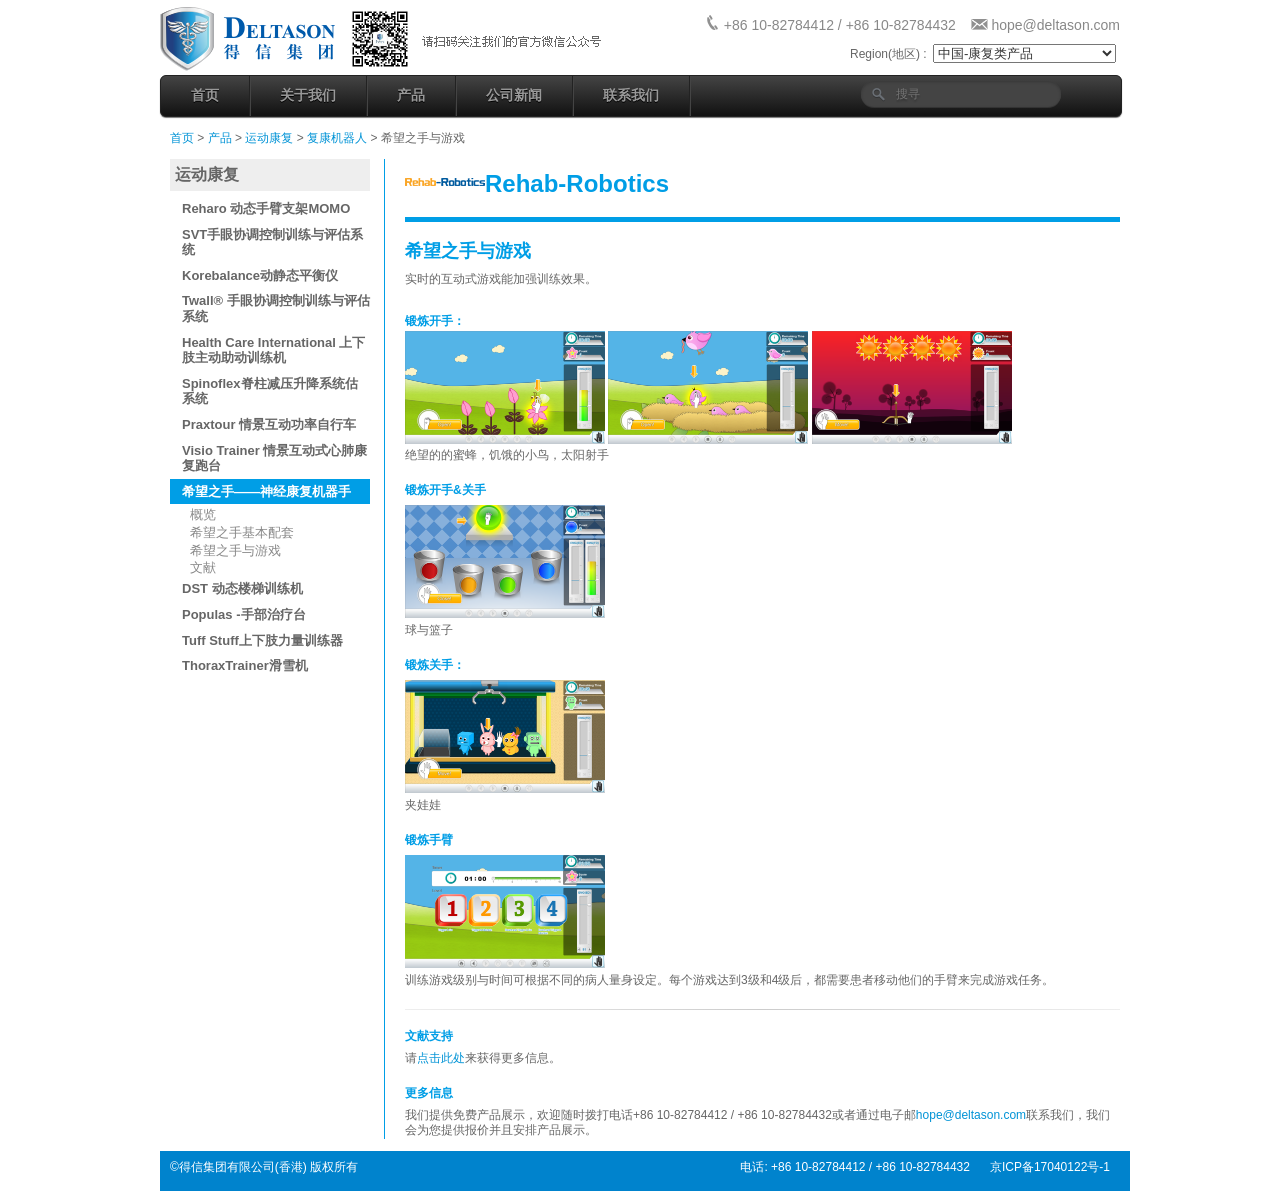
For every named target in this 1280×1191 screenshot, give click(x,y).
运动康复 (270, 138)
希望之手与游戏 (235, 550)
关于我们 (308, 95)
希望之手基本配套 (242, 532)
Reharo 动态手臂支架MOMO (266, 208)
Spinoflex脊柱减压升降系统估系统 (270, 391)
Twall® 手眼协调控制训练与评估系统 (276, 308)
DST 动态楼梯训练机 (242, 588)
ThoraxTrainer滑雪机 (245, 665)
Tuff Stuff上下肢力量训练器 (262, 640)
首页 (205, 95)
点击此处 (441, 1058)
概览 (203, 514)
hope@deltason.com (1055, 25)
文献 (203, 567)
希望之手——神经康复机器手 (266, 491)
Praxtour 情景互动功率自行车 (269, 424)
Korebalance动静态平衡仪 (260, 275)
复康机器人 (337, 138)
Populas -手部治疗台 (244, 614)
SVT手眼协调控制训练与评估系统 (272, 242)
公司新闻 (514, 95)
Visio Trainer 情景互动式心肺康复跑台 (274, 458)
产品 (411, 95)
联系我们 (631, 95)
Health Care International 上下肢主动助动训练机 (273, 350)
